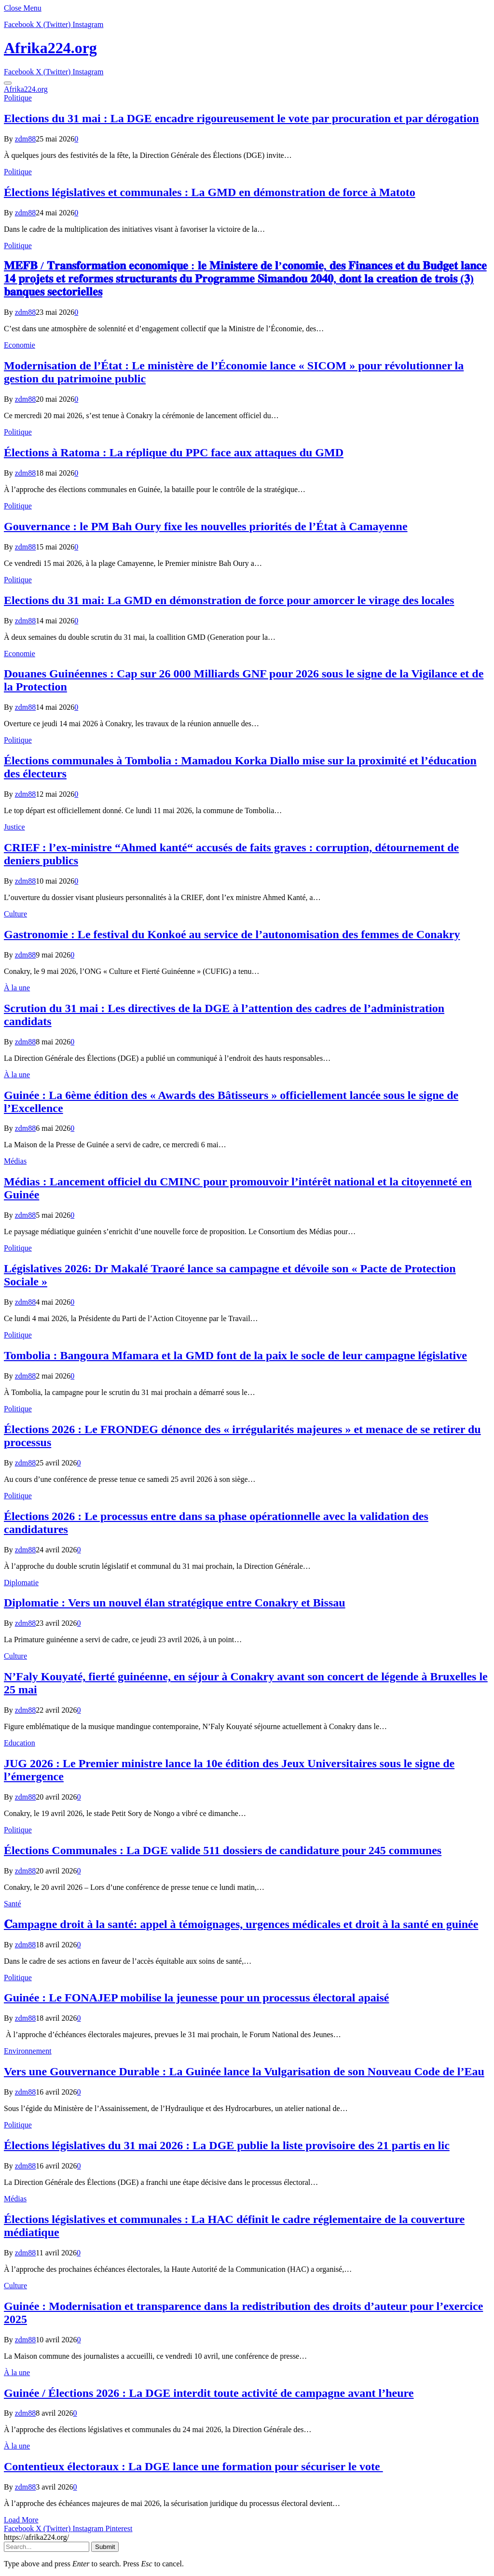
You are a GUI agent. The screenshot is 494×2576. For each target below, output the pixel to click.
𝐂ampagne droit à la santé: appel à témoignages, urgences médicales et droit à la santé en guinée (241, 1924)
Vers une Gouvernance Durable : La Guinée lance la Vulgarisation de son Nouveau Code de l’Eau (244, 2071)
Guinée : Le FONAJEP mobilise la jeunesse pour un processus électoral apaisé (196, 1997)
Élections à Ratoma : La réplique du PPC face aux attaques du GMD (173, 452)
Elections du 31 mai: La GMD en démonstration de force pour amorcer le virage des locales (229, 600)
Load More (21, 2520)
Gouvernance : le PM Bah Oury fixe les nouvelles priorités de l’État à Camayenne (206, 526)
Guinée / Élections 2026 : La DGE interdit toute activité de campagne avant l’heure (208, 2393)
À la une (17, 988)
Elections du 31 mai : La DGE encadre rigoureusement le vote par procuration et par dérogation (241, 118)
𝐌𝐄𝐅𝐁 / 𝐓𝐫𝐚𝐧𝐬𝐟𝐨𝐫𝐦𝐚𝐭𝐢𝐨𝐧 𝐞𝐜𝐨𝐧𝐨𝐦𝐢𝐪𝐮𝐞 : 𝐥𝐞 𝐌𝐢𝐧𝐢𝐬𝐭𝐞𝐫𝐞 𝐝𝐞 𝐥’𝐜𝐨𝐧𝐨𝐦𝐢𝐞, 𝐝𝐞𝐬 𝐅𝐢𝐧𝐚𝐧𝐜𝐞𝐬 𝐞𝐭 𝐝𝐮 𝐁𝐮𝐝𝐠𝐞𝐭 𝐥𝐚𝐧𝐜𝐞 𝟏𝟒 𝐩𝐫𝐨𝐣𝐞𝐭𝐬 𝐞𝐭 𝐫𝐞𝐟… (245, 278)
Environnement (28, 2051)
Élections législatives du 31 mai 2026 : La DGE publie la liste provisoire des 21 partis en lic (227, 2145)
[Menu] (8, 83)
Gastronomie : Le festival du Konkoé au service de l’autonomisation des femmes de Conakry (232, 934)
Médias (15, 1161)
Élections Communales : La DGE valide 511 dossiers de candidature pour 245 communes (222, 1850)
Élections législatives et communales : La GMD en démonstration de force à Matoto (209, 192)
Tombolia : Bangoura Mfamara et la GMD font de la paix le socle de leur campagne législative (235, 1355)
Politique (18, 98)
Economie (19, 345)
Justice (14, 827)
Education (19, 1743)
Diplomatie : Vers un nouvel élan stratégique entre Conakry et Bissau (174, 1602)
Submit (105, 2546)
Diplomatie (21, 1582)
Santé (12, 1904)
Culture (15, 914)
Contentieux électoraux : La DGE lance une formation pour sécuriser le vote (193, 2466)
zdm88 (25, 139)
